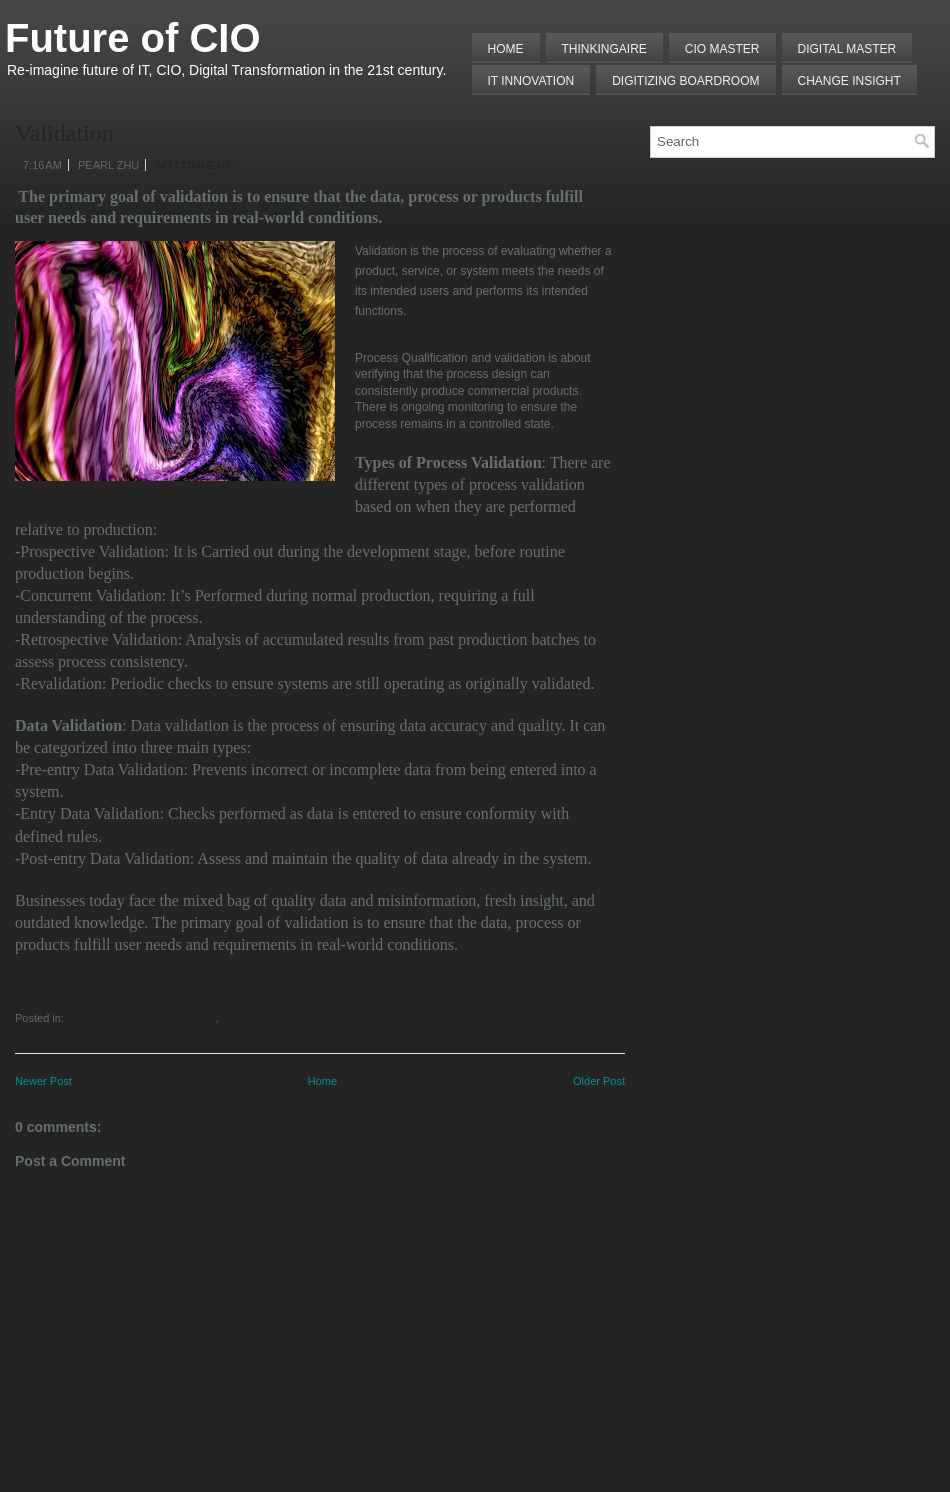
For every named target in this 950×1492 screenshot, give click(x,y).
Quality (236, 1018)
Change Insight (849, 81)
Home (506, 49)
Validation (64, 133)
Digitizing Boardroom (685, 81)
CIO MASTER (722, 49)
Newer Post (43, 1081)
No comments (197, 165)
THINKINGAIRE (604, 49)
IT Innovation (531, 81)
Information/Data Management (141, 1018)
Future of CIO (133, 38)
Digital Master (847, 49)
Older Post (599, 1081)
